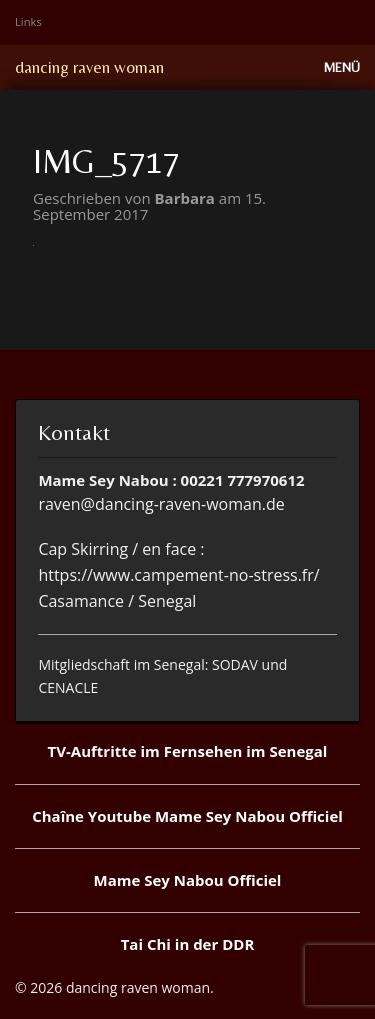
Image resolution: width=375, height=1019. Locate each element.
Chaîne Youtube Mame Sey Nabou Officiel (187, 816)
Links (28, 21)
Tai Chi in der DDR (188, 944)
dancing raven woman (89, 67)
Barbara (187, 198)
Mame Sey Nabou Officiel (188, 880)
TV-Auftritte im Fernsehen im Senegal (188, 751)
